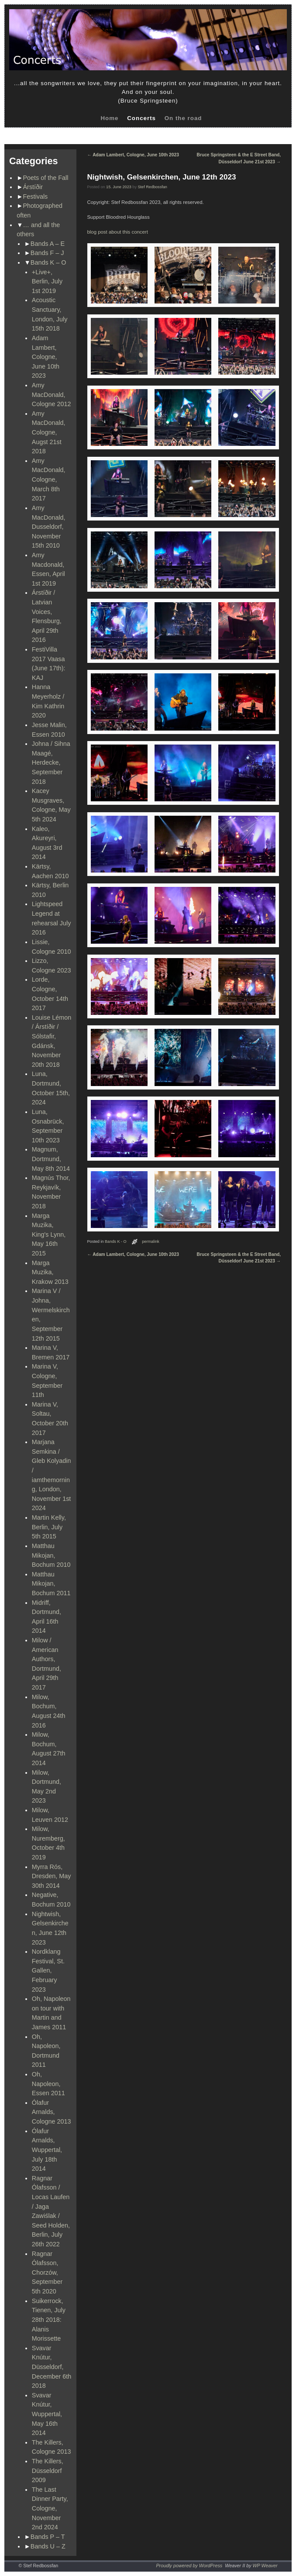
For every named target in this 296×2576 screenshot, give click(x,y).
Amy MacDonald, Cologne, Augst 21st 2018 (48, 432)
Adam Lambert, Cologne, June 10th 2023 (45, 357)
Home (109, 118)
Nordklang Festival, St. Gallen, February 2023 (48, 1970)
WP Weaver (265, 2565)
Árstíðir (33, 186)
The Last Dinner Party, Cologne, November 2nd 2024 (50, 2508)
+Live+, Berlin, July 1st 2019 (47, 281)
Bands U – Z (48, 2546)
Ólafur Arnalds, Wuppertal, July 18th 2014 (47, 2150)
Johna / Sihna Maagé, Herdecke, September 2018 (51, 762)
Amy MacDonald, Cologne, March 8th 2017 (48, 479)
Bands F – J (47, 252)
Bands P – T (48, 2536)
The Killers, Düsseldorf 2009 (47, 2470)
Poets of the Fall (46, 177)
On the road (183, 118)
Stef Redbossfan (152, 187)
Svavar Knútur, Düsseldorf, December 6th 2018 (51, 2367)
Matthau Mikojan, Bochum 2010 (51, 1555)
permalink (150, 1241)
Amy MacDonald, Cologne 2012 (51, 394)
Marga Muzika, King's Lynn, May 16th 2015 (48, 1234)
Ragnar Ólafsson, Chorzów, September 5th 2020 (47, 2272)
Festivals (35, 196)
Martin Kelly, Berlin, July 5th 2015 (49, 1527)
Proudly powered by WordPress (189, 2565)
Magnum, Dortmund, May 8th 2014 (51, 1159)
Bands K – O (48, 262)
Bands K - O (116, 1241)
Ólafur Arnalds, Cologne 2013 (51, 2112)
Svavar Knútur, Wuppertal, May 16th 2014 (47, 2414)
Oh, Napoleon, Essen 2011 (48, 2084)
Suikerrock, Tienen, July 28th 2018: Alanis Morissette (48, 2319)
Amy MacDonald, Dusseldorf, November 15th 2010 (48, 526)
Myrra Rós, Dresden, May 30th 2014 (51, 1876)
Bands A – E (48, 243)
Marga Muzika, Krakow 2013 (50, 1272)
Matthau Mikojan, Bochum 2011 (51, 1584)
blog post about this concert (117, 231)
